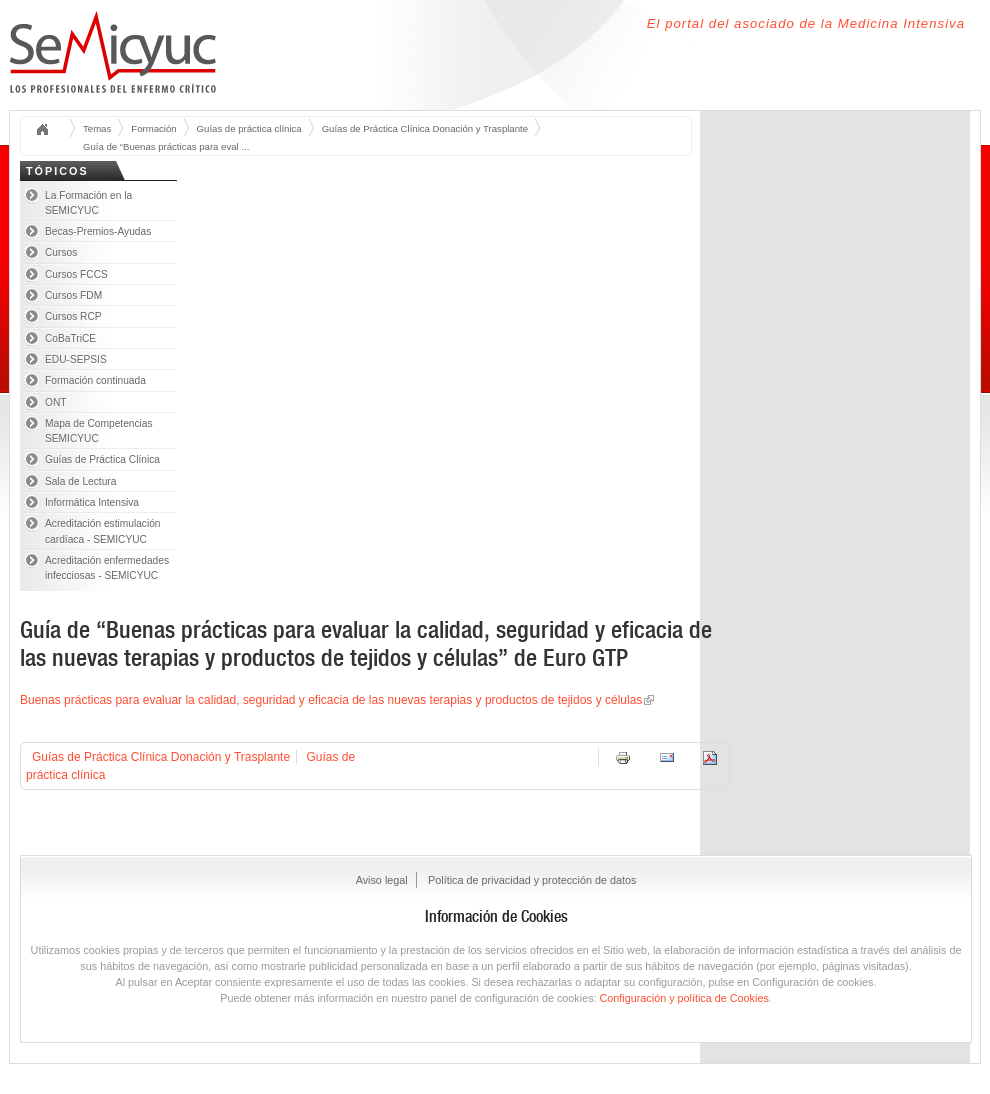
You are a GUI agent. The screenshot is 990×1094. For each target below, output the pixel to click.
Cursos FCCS (76, 274)
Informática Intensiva (92, 502)
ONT (56, 402)
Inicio (48, 130)
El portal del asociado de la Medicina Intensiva (806, 23)
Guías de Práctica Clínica (102, 459)
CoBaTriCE (70, 338)
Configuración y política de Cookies (684, 998)
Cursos (61, 252)
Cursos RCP (73, 316)
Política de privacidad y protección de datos (532, 880)
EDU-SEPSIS (76, 359)
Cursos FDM (73, 295)
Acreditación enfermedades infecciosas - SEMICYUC (107, 568)
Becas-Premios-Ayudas (98, 231)
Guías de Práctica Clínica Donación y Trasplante (425, 128)
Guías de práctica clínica (249, 128)
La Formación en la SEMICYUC (88, 203)
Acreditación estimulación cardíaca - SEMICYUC (103, 531)
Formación (153, 128)
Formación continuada (95, 380)
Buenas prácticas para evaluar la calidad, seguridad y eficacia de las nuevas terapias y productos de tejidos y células (331, 700)
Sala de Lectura (80, 481)
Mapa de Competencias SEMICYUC (99, 431)
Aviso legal (382, 880)
